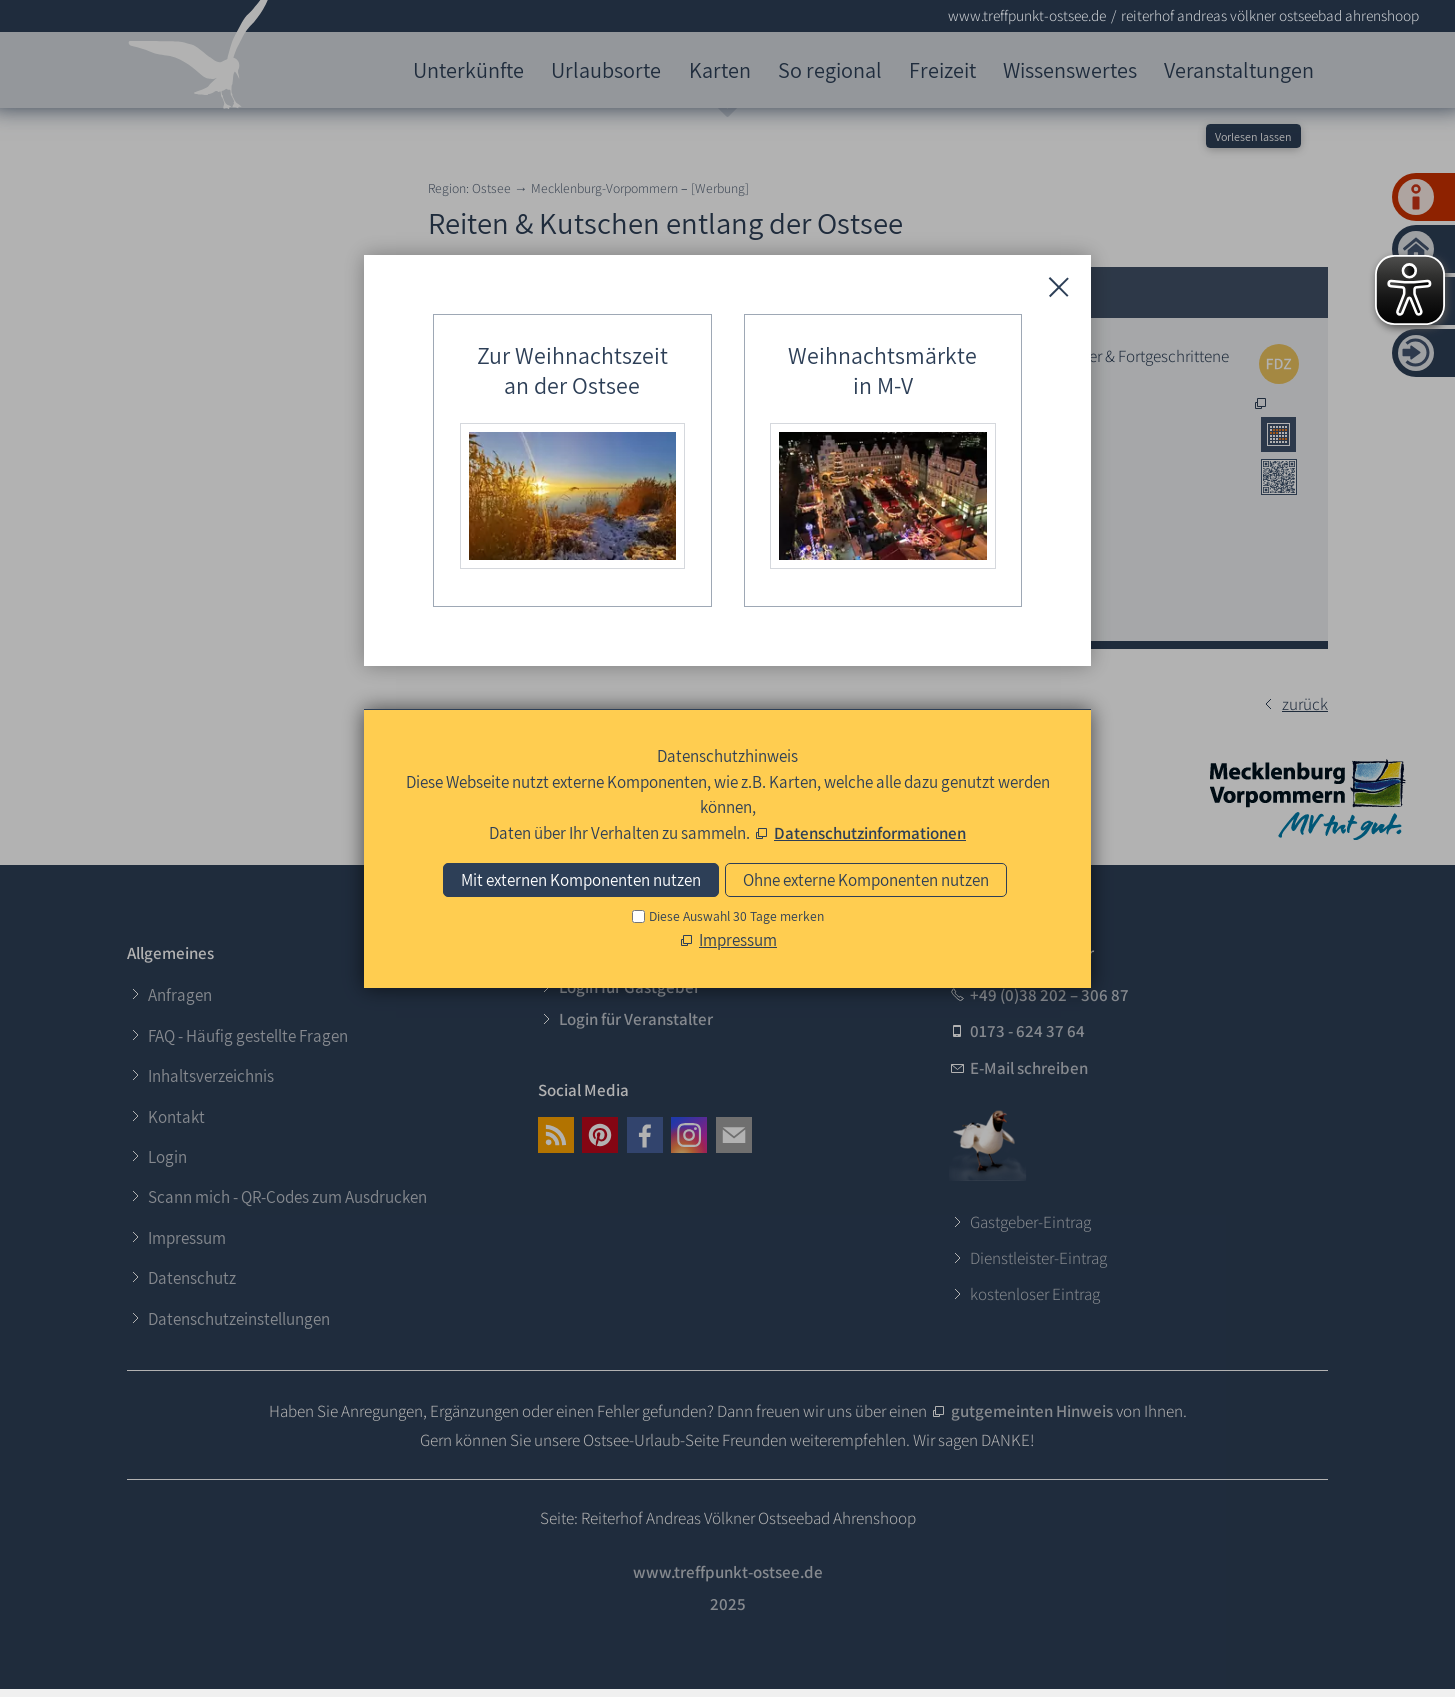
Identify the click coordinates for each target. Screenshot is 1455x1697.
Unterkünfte (468, 69)
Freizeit (942, 69)
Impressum (187, 1238)
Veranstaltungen (1239, 69)
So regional (830, 69)
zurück (1305, 704)
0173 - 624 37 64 (1027, 1031)
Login (167, 1157)
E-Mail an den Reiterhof (804, 602)
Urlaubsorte (606, 69)
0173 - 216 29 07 (773, 551)
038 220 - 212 (768, 483)
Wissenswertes (1070, 69)
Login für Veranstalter (636, 1019)
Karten (720, 69)
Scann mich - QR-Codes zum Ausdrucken (287, 1197)
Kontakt (176, 1117)
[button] (556, 1135)
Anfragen (180, 995)
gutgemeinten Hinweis (1033, 1411)
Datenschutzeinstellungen (239, 1319)
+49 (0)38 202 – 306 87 (1049, 995)
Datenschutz (192, 1278)
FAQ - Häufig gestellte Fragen (248, 1036)
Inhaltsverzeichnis (211, 1076)
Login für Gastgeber (629, 987)
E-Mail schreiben (1029, 1068)
